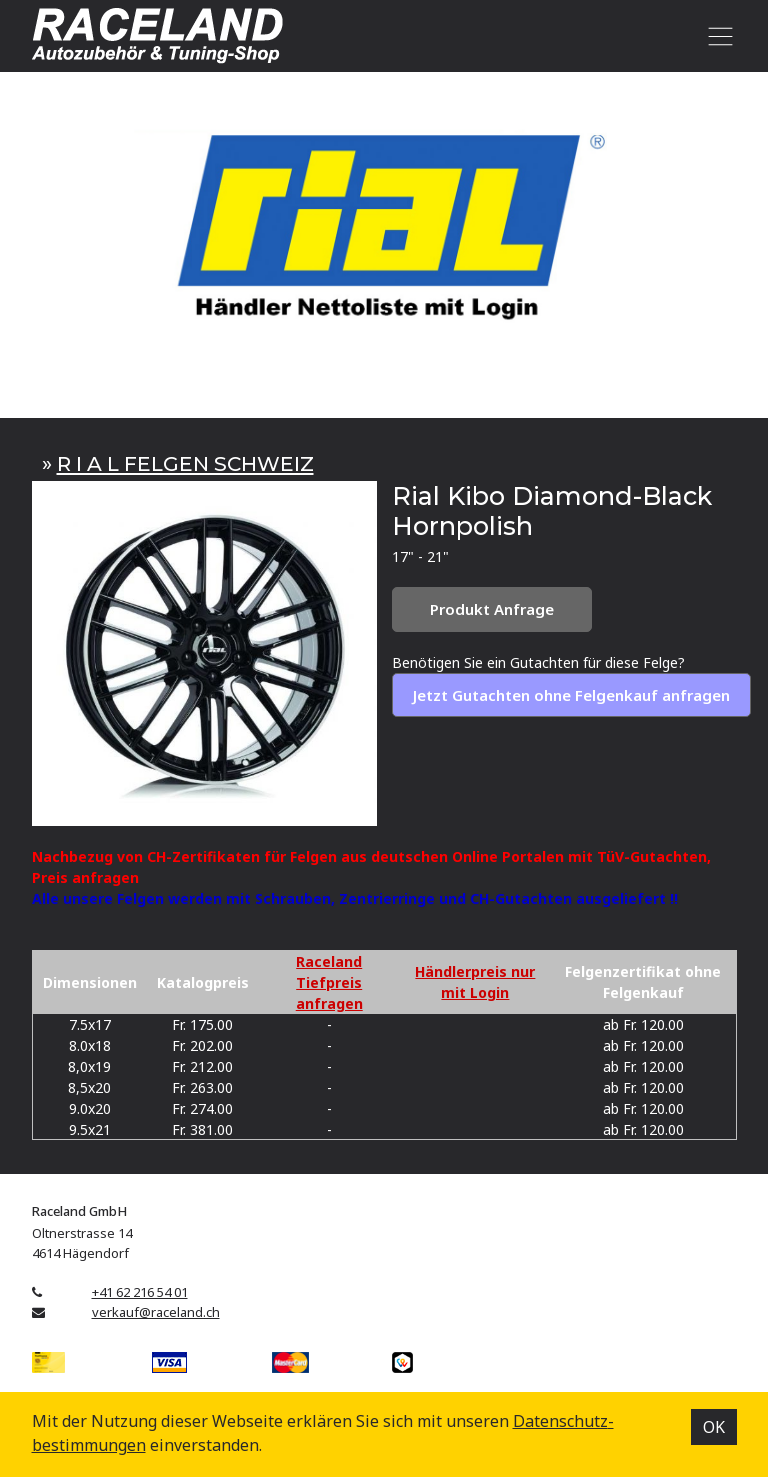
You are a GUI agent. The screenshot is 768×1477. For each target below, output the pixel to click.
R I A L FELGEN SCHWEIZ (185, 463)
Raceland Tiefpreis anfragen (329, 982)
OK (714, 1427)
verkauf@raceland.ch (156, 1312)
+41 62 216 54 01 (140, 1292)
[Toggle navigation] (717, 36)
